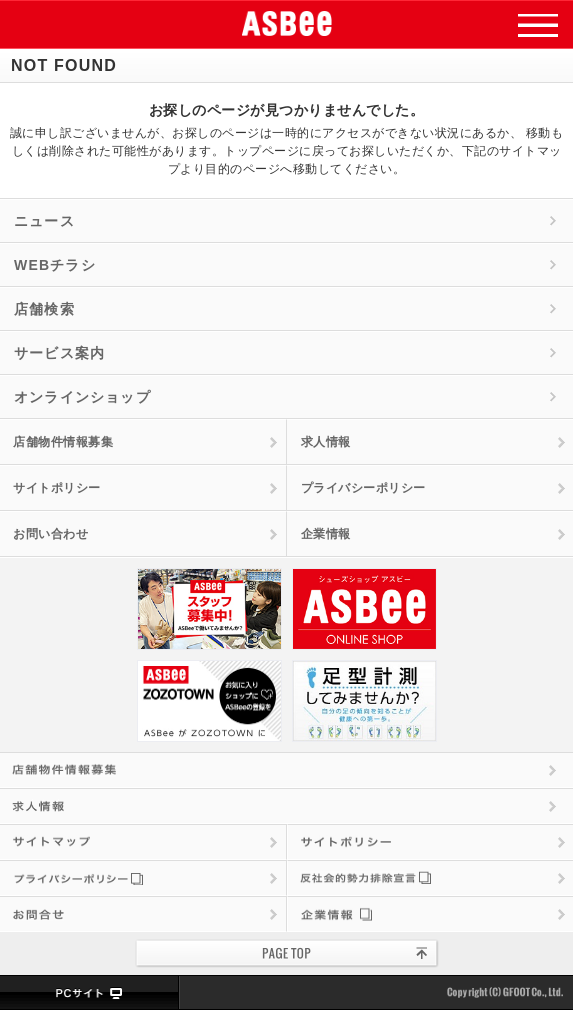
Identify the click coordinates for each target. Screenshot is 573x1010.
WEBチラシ (55, 265)
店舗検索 (44, 309)
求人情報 (326, 442)
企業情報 (326, 534)
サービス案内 (59, 353)
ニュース (44, 221)
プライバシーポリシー (363, 488)
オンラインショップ (82, 397)
